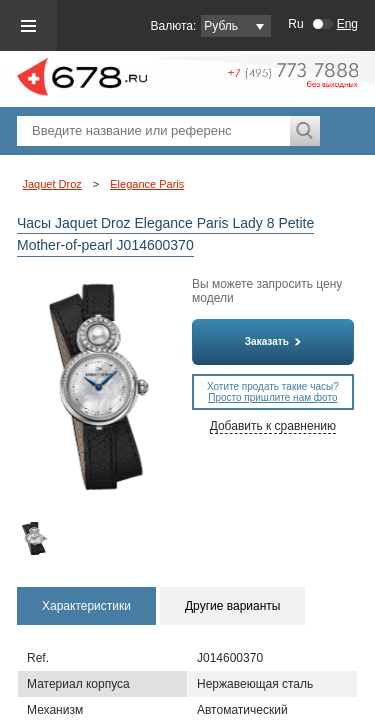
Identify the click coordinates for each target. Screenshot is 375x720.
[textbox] (153, 131)
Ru (295, 24)
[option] (36, 538)
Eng (347, 24)
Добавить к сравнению (273, 426)
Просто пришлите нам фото (272, 397)
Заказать (273, 341)
